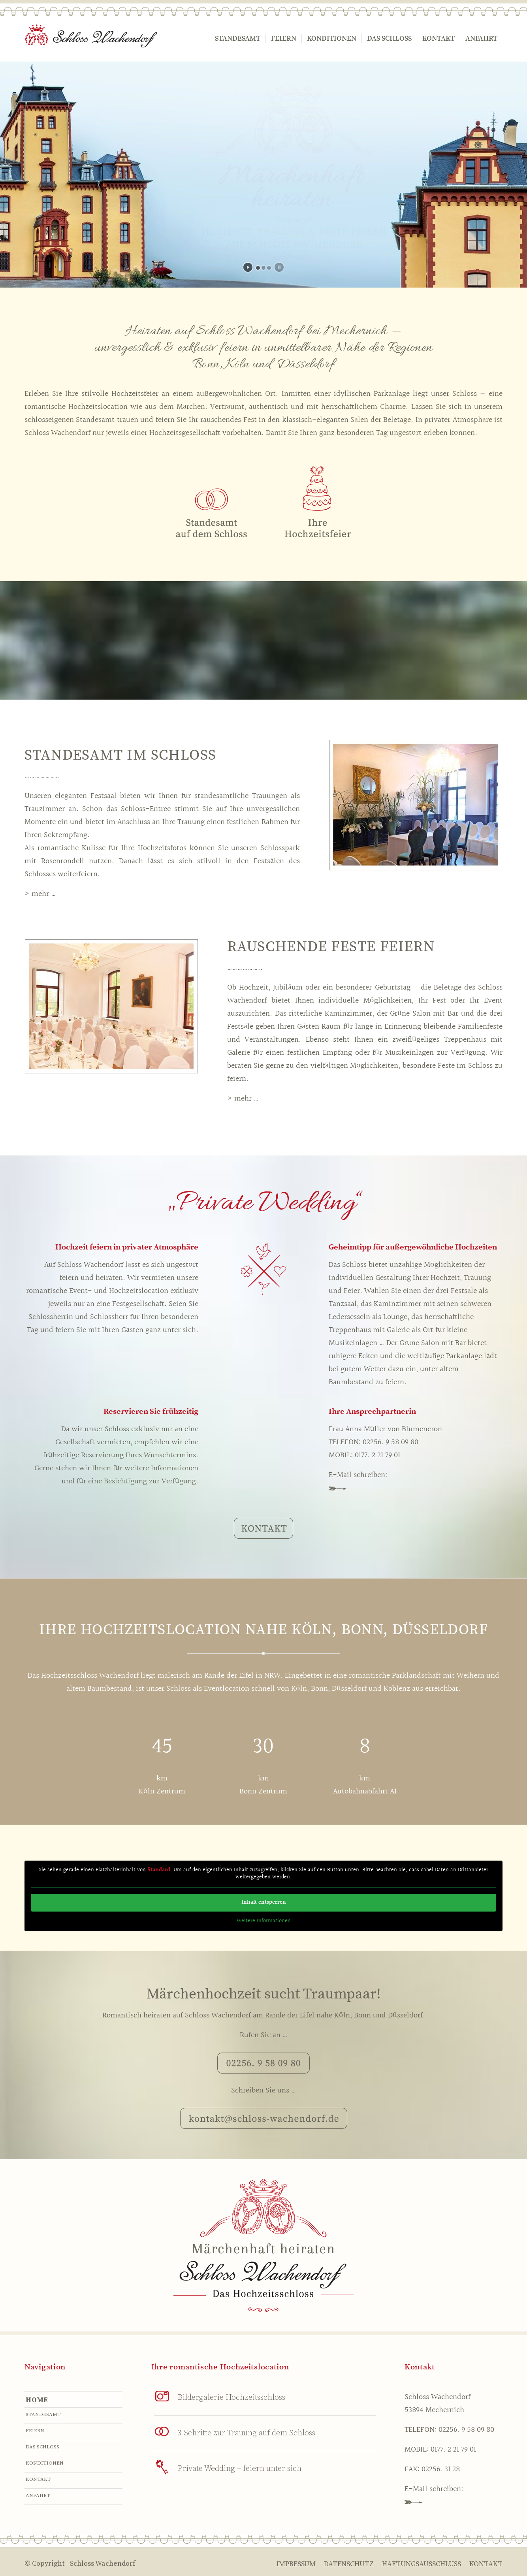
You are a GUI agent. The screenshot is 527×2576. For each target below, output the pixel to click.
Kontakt (38, 2479)
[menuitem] (237, 39)
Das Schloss (42, 2447)
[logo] (91, 39)
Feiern (35, 2430)
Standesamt (43, 2414)
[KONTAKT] (263, 1528)
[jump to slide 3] (269, 268)
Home (37, 2400)
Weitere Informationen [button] (264, 1921)
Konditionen (45, 2463)
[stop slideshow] (279, 267)
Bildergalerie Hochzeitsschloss (231, 2398)
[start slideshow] (248, 267)
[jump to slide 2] (263, 268)
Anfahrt (38, 2495)
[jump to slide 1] (258, 268)
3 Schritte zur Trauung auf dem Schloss (246, 2433)
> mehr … (40, 894)
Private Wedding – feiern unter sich (239, 2469)
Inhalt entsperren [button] (263, 1902)
